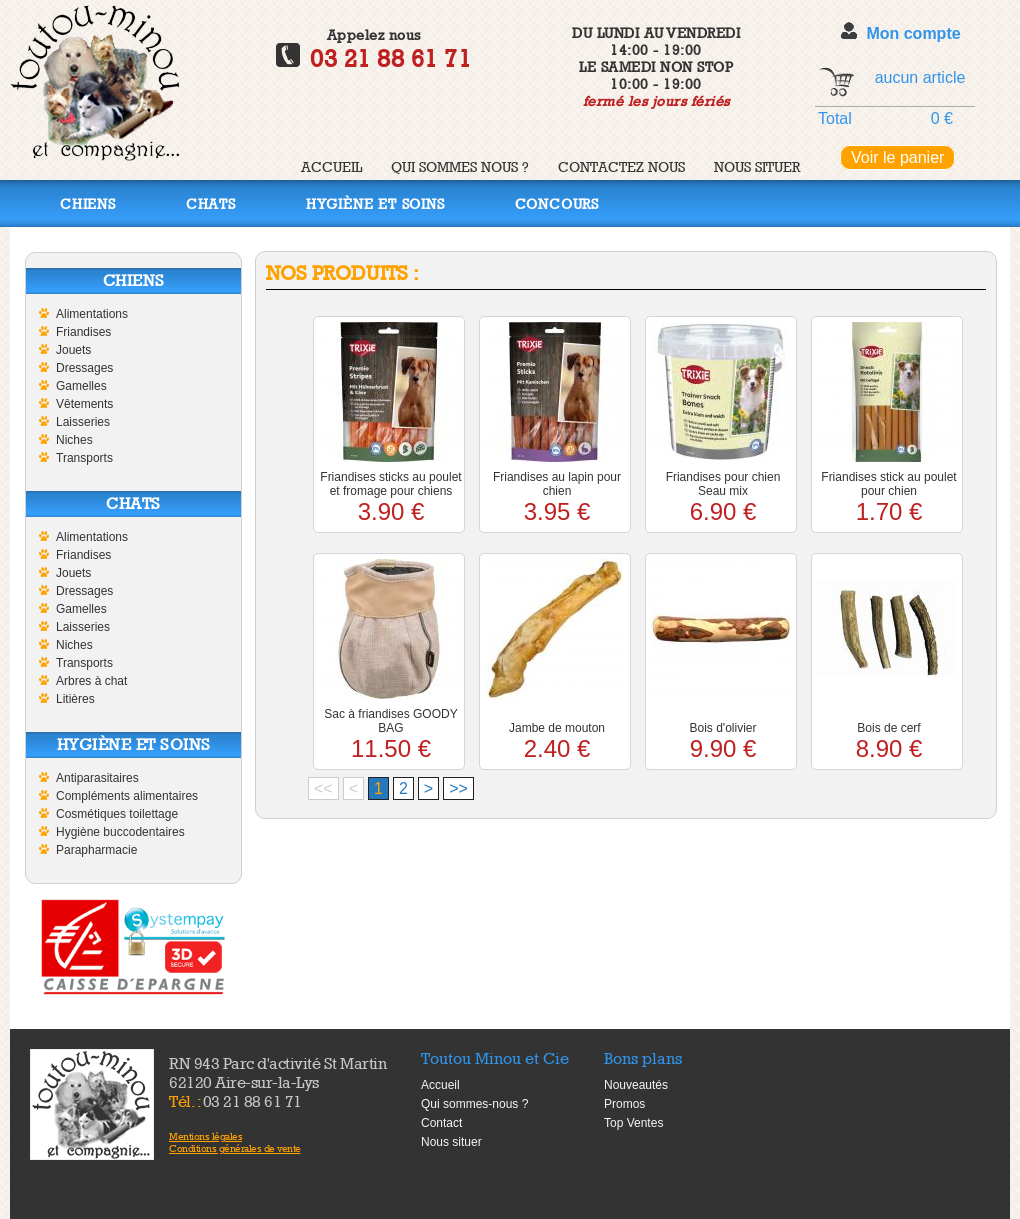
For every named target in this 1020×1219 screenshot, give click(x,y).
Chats (211, 203)
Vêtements (84, 404)
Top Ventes (633, 1123)
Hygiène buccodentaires (120, 832)
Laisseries (83, 422)
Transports (84, 458)
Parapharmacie (96, 850)
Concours (557, 203)
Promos (624, 1104)
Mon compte (913, 33)
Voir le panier (897, 157)
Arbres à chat (91, 681)
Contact (441, 1123)
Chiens (88, 203)
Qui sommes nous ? (460, 166)
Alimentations (92, 314)
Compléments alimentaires (127, 796)
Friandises (83, 332)
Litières (75, 699)
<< (323, 788)
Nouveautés (636, 1085)
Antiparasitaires (97, 778)
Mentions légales (205, 1136)
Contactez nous (621, 166)
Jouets (73, 350)
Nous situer (757, 166)
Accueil (331, 166)
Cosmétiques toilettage (117, 814)
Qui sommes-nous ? (474, 1104)
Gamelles (81, 386)
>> (458, 788)
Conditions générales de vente (235, 1148)
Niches (74, 440)
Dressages (84, 368)
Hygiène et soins (375, 203)
